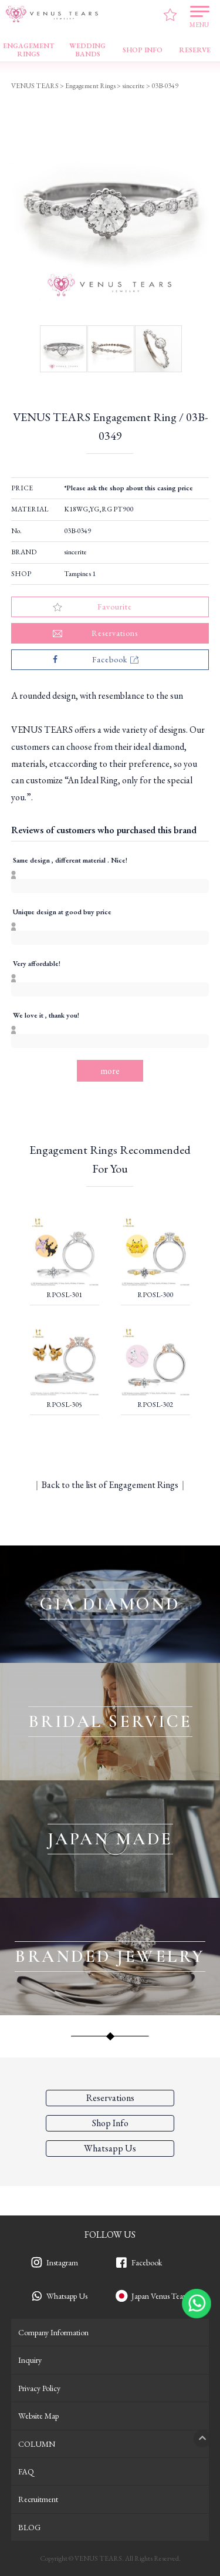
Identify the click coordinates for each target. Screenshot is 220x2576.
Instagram (62, 2262)
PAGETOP (202, 2438)
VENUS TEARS (35, 85)
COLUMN (36, 2444)
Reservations (110, 2098)
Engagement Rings (90, 85)
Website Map (38, 2415)
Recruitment (38, 2499)
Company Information (53, 2332)
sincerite (75, 552)
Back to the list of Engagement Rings (110, 1485)
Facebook (146, 2262)
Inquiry (30, 2360)
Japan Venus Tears (159, 2296)
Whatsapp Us (66, 2296)
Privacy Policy (39, 2388)
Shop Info (110, 2123)
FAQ (26, 2471)
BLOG (29, 2527)
